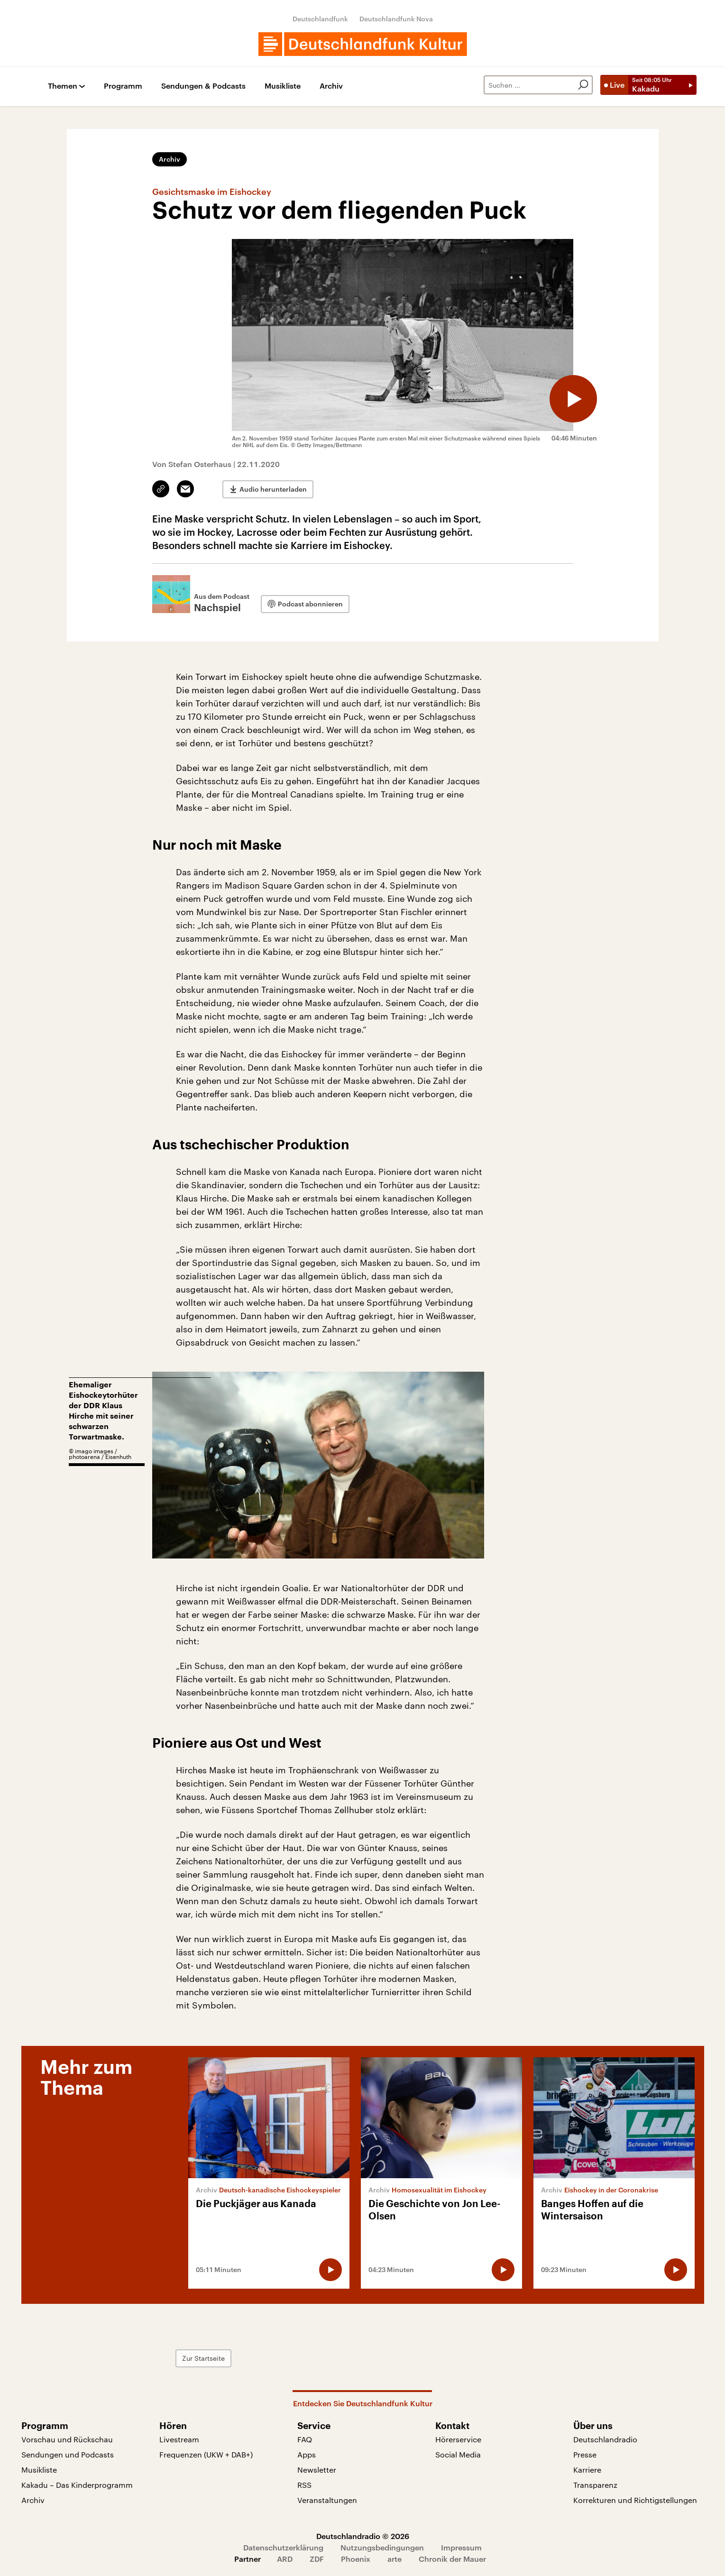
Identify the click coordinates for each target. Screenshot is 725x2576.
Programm (123, 86)
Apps (306, 2454)
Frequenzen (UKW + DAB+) (206, 2454)
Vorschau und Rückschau (67, 2439)
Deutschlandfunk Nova (396, 19)
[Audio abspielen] (573, 398)
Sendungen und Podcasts (67, 2454)
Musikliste (283, 86)
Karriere (587, 2469)
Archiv (331, 86)
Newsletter (316, 2469)
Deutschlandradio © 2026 (362, 2535)
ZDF (317, 2558)
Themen (62, 86)
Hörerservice (458, 2439)
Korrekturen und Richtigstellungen (635, 2499)
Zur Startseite (203, 2358)
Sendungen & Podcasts (203, 86)
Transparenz (595, 2484)
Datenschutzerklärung (283, 2547)
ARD (285, 2558)
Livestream (179, 2439)
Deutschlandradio (605, 2439)
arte (394, 2558)
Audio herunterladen (273, 489)
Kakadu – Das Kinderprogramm (77, 2484)
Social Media (458, 2454)
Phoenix (355, 2558)
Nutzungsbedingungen (382, 2547)
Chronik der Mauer (452, 2558)
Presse (585, 2454)
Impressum (461, 2547)
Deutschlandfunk (320, 19)
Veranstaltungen (327, 2499)
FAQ (304, 2439)
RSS (304, 2484)
